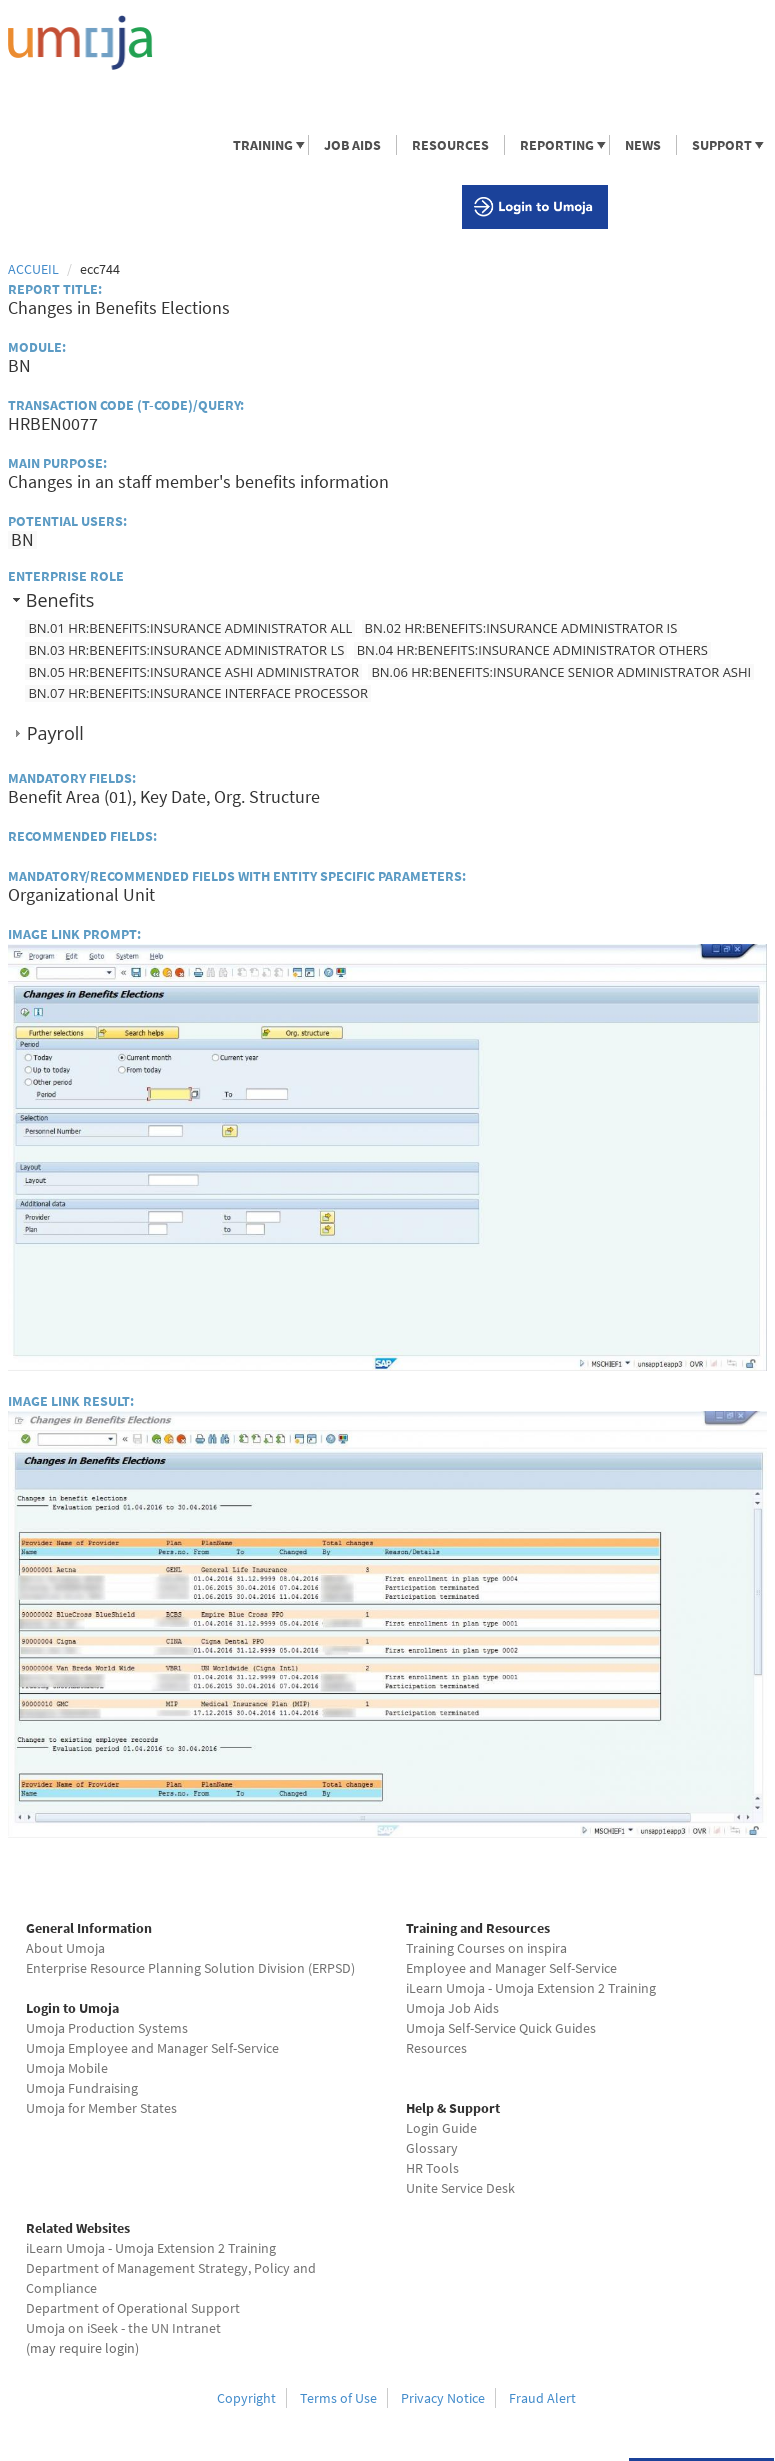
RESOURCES (450, 145)
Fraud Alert (542, 2398)
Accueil (33, 269)
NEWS (643, 145)
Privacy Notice (443, 2398)
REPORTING (556, 145)
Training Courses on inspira (486, 1948)
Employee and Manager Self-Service (511, 1968)
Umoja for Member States (101, 2108)
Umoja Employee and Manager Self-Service (152, 2048)
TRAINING (262, 145)
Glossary (432, 2148)
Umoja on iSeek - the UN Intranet (123, 2328)
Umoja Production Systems (107, 2028)
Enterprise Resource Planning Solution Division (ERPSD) (190, 1968)
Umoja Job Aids (452, 2008)
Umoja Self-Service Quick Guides (501, 2028)
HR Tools (432, 2168)
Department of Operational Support (133, 2308)
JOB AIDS (352, 145)
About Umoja (65, 1948)
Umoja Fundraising (82, 2088)
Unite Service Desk (460, 2188)
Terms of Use (338, 2398)
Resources (436, 2048)
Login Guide (441, 2128)
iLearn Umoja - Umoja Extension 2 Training (531, 1988)
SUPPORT (721, 145)
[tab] (388, 600)
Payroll (55, 733)
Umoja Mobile (67, 2068)
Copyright (246, 2398)
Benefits (60, 600)
